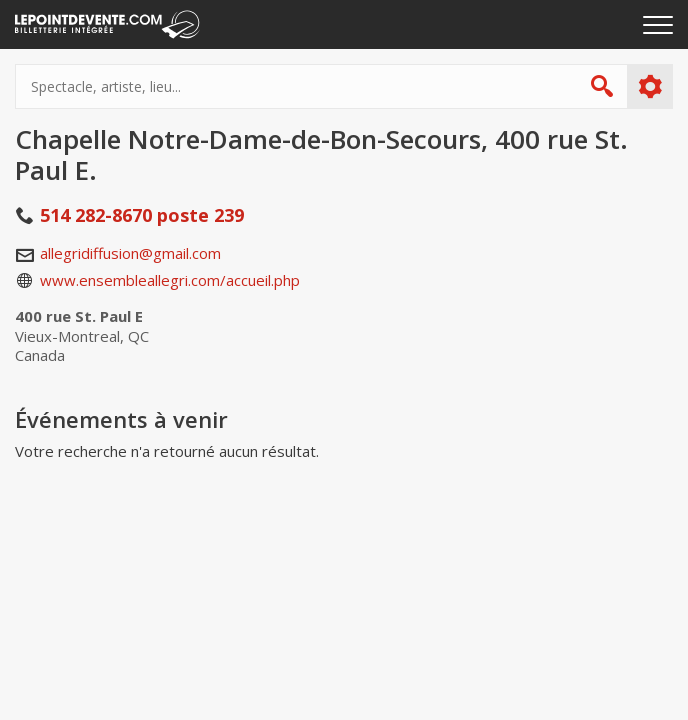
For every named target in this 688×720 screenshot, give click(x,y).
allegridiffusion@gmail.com (130, 253)
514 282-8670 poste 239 (142, 215)
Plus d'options (649, 87)
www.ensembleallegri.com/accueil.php (170, 280)
